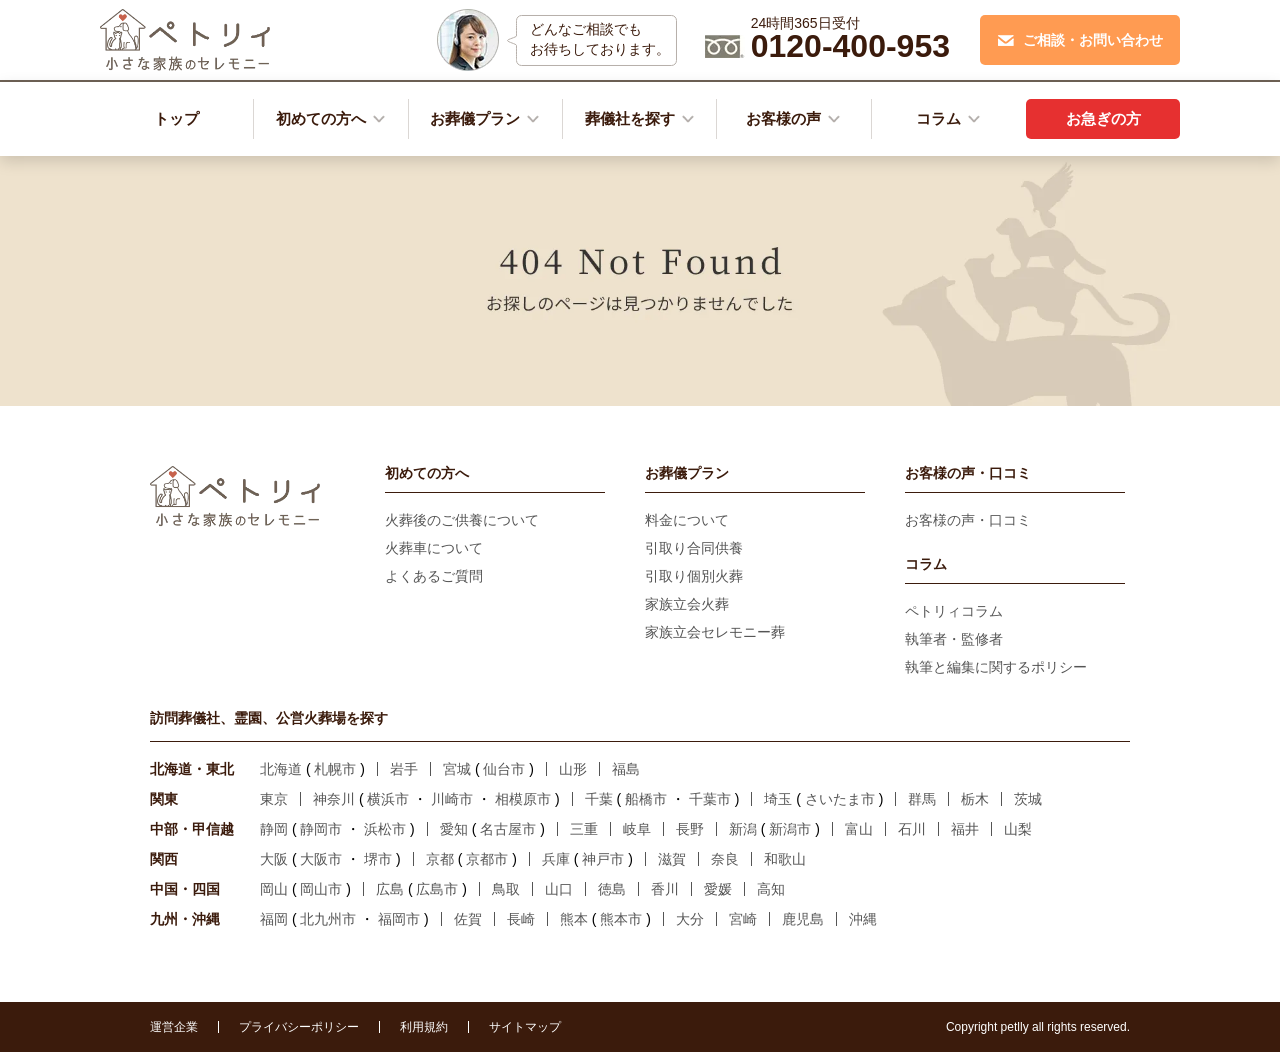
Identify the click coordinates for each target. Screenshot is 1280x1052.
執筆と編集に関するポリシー (996, 667)
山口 (559, 889)
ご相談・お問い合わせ (1080, 40)
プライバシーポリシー (299, 1027)
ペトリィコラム (954, 611)
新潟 (743, 829)
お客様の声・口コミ (968, 520)
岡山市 (321, 889)
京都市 (487, 859)
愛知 (454, 829)
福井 (965, 829)
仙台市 (504, 769)
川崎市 (452, 799)
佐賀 (468, 919)
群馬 (922, 799)
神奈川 (334, 799)
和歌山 (785, 859)
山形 (573, 769)
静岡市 (321, 829)
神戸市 (603, 859)
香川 (665, 889)
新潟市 (790, 829)
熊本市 (621, 919)
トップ (176, 118)
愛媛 (718, 889)
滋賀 (672, 859)
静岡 (274, 829)
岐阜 (637, 829)
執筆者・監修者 (954, 639)
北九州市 (328, 919)
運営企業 (174, 1027)
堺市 (378, 859)
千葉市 (710, 799)
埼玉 (778, 799)
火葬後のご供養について (462, 520)
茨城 (1028, 799)
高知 (771, 889)
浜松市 (385, 829)
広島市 (437, 889)
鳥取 (506, 889)
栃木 (975, 799)
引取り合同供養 (694, 548)
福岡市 (399, 919)
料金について (687, 520)
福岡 (274, 919)
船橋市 (646, 799)
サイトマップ (525, 1027)
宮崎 (743, 919)
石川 (912, 829)
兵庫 (556, 859)
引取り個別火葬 (694, 576)
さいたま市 (840, 799)
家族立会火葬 (687, 604)
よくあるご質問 (434, 576)
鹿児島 (803, 919)
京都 (440, 859)
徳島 (612, 889)
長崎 (521, 919)
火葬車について (434, 548)
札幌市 (335, 769)
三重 (584, 829)
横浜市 (388, 799)
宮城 (457, 769)
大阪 (274, 859)
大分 (690, 919)
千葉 (599, 799)
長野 (690, 829)
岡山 (274, 889)
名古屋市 (508, 829)
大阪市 (321, 859)
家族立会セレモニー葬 (715, 632)
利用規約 (424, 1027)
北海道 (281, 769)
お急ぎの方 (1103, 118)
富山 (859, 829)
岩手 (404, 769)
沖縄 (863, 919)
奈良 (725, 859)
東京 (274, 799)
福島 (626, 769)
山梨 (1018, 829)
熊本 (574, 919)
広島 (390, 889)
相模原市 (523, 799)
